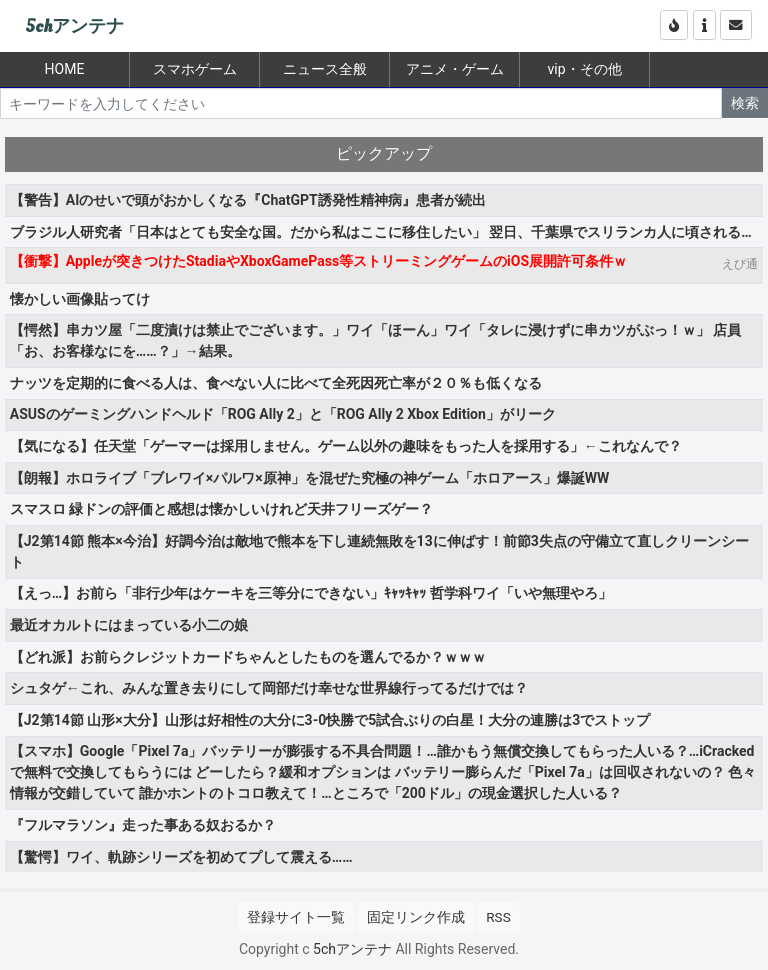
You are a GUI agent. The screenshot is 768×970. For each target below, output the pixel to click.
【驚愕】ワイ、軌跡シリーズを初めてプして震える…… (181, 857)
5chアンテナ (74, 26)
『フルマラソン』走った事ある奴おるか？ (143, 825)
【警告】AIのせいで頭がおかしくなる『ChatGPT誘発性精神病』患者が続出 (248, 200)
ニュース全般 (325, 69)
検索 (745, 103)
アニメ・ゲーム (455, 69)
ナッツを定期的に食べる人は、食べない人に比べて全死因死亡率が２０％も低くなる (276, 383)
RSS (498, 917)
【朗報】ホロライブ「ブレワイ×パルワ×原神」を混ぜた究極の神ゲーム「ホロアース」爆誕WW (309, 478)
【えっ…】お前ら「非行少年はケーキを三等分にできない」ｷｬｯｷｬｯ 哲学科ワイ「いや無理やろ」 (311, 593)
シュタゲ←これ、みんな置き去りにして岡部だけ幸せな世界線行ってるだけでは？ (269, 688)
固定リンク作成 (416, 917)
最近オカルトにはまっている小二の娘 (129, 625)
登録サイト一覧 (296, 917)
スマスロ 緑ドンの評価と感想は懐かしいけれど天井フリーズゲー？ (221, 509)
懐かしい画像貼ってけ (80, 299)
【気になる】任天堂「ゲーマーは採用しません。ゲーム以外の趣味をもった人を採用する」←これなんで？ (346, 446)
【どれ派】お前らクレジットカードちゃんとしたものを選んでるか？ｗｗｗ (248, 657)
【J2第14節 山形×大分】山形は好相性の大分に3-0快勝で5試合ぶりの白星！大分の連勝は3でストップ (330, 720)
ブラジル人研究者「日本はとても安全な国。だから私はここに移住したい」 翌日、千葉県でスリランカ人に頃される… (381, 232)
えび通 (740, 264)
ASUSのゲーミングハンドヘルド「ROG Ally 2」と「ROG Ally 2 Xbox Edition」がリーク (283, 414)
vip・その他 (584, 69)
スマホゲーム (195, 69)
